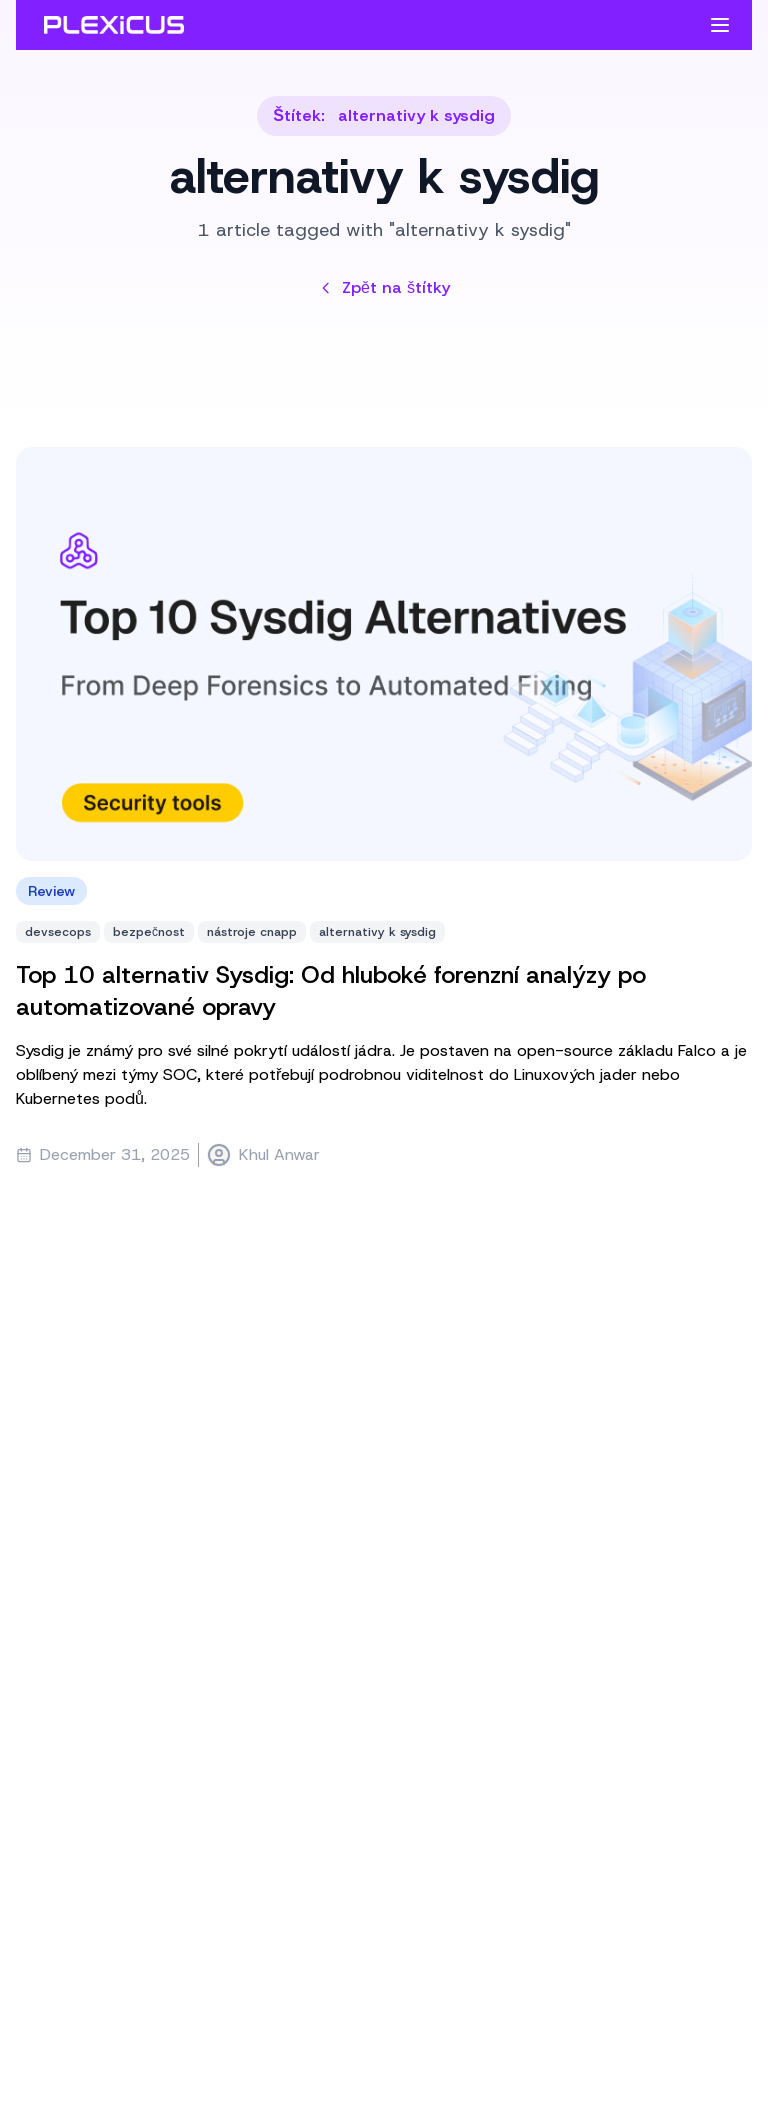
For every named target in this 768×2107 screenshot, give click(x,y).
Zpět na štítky (384, 287)
